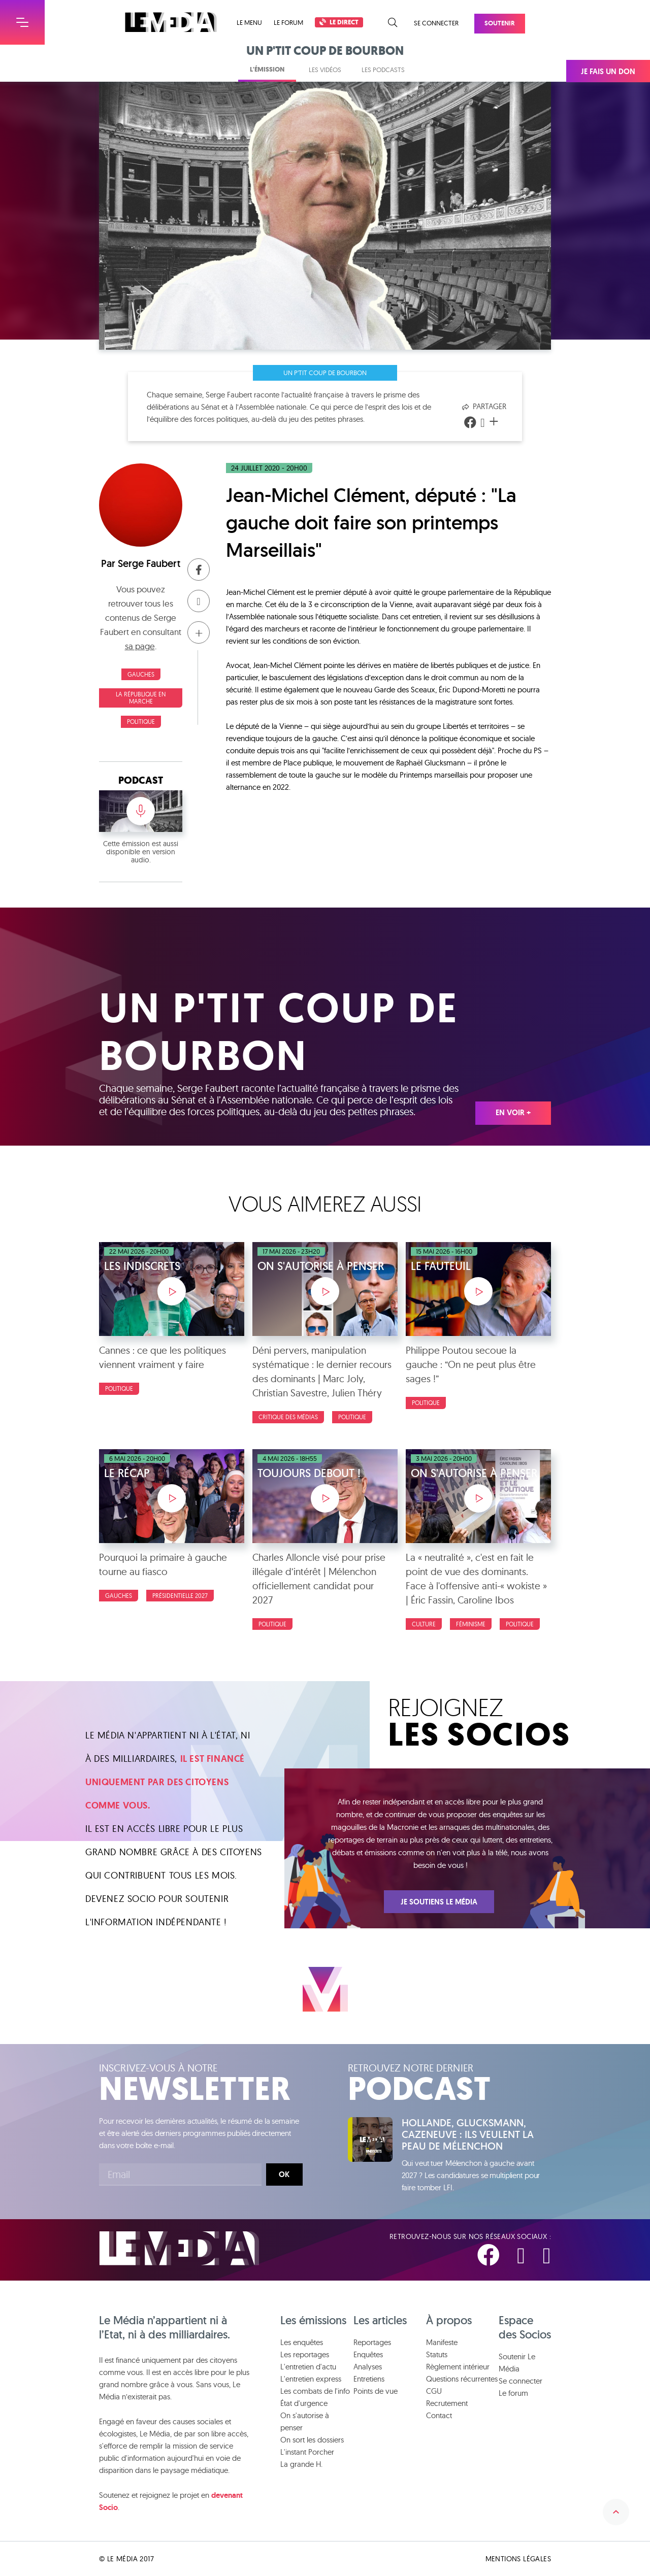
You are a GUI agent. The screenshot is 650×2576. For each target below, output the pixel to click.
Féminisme (470, 1624)
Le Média (179, 2248)
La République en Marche (141, 697)
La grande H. (301, 2464)
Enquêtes (368, 2354)
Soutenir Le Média (517, 2362)
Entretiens (368, 2379)
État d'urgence (304, 2403)
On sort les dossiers (312, 2440)
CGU (434, 2391)
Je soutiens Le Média (439, 1902)
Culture (424, 1624)
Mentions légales (518, 2559)
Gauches (140, 674)
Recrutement (447, 2403)
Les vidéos (325, 69)
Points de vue (375, 2391)
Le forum (288, 22)
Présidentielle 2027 (180, 1595)
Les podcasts (383, 69)
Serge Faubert (149, 563)
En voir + (513, 1113)
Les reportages (304, 2354)
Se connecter (436, 23)
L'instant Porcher (307, 2452)
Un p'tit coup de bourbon (325, 373)
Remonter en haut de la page (616, 2512)
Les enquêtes (301, 2342)
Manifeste (442, 2342)
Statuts (436, 2354)
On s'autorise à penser (304, 2421)
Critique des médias (288, 1417)
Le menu (249, 22)
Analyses (367, 2366)
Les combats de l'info (315, 2391)
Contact (439, 2415)
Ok (284, 2174)
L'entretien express (310, 2379)
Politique (141, 721)
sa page (140, 646)
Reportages (372, 2342)
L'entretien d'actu (308, 2366)
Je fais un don (608, 71)
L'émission (267, 69)
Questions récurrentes (462, 2379)
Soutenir (499, 23)
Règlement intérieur (458, 2366)
